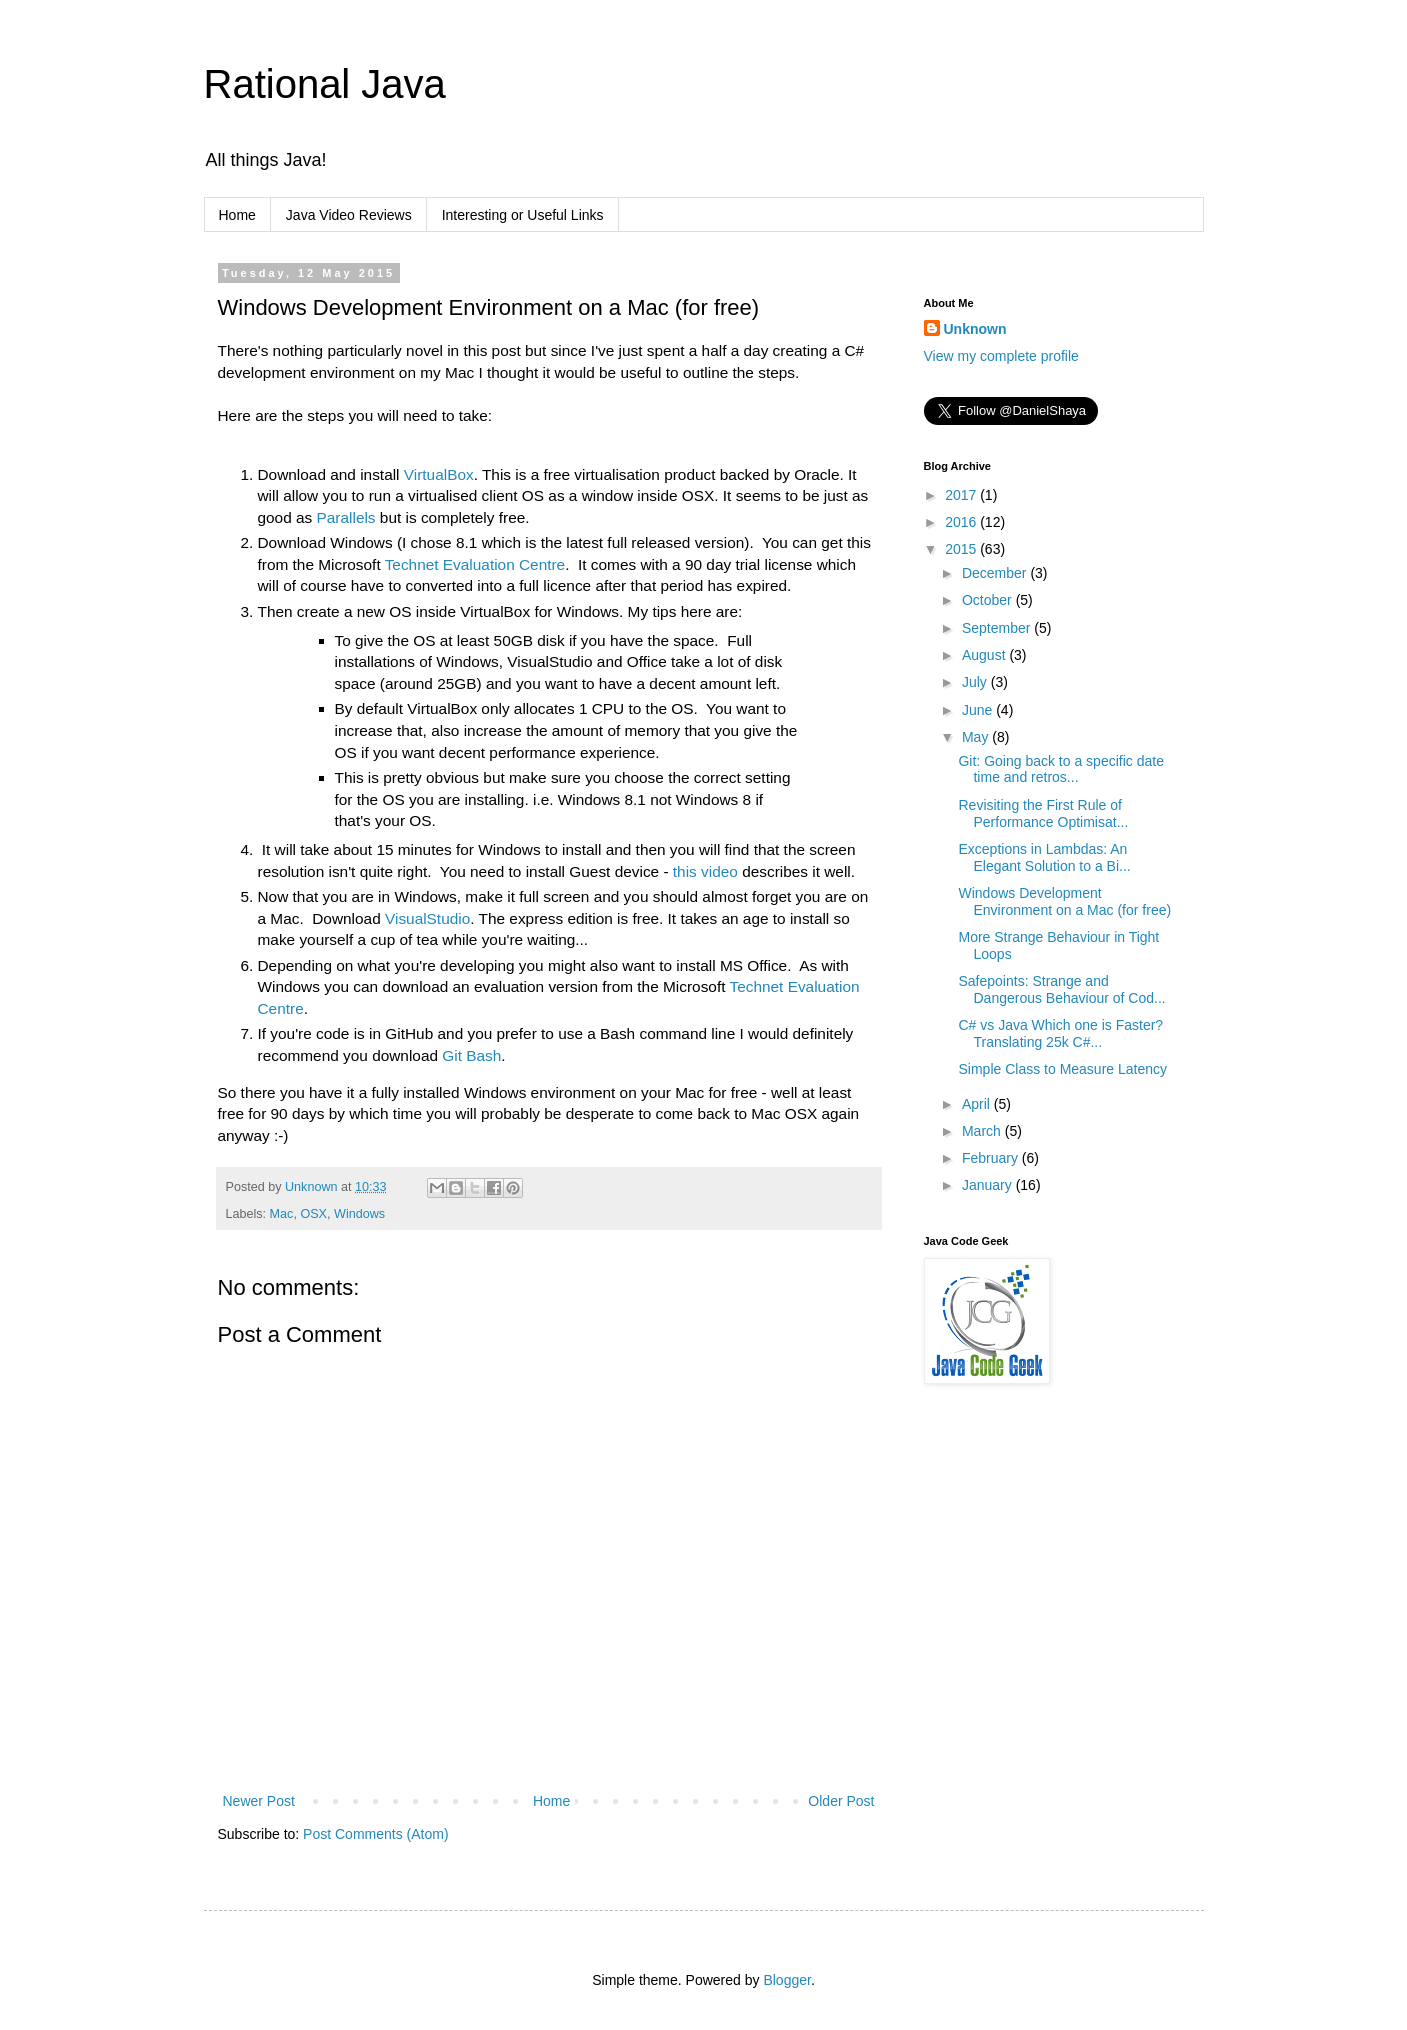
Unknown (975, 329)
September (998, 628)
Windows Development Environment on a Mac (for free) (1064, 901)
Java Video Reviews (349, 215)
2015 (962, 549)
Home (237, 215)
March (983, 1131)
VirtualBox (439, 474)
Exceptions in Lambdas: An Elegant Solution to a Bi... (1044, 857)
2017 (962, 495)
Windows (359, 1214)
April (978, 1104)
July (976, 682)
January (989, 1185)
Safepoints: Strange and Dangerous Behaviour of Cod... (1061, 989)
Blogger (786, 1980)
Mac (282, 1214)
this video (705, 871)
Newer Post (259, 1801)
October (989, 600)
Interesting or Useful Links (523, 215)
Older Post (841, 1801)
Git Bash (471, 1055)
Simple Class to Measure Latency (1062, 1069)
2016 (962, 522)
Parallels (346, 517)
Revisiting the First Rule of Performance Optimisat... (1043, 813)
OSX (313, 1214)
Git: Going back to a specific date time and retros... (1060, 769)
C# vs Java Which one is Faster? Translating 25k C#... (1060, 1033)
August (985, 655)
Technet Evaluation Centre (475, 564)
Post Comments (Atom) (375, 1834)
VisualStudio (427, 918)
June (979, 710)
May (977, 737)
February (992, 1158)
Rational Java (325, 84)
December (996, 573)
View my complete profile (1001, 356)
